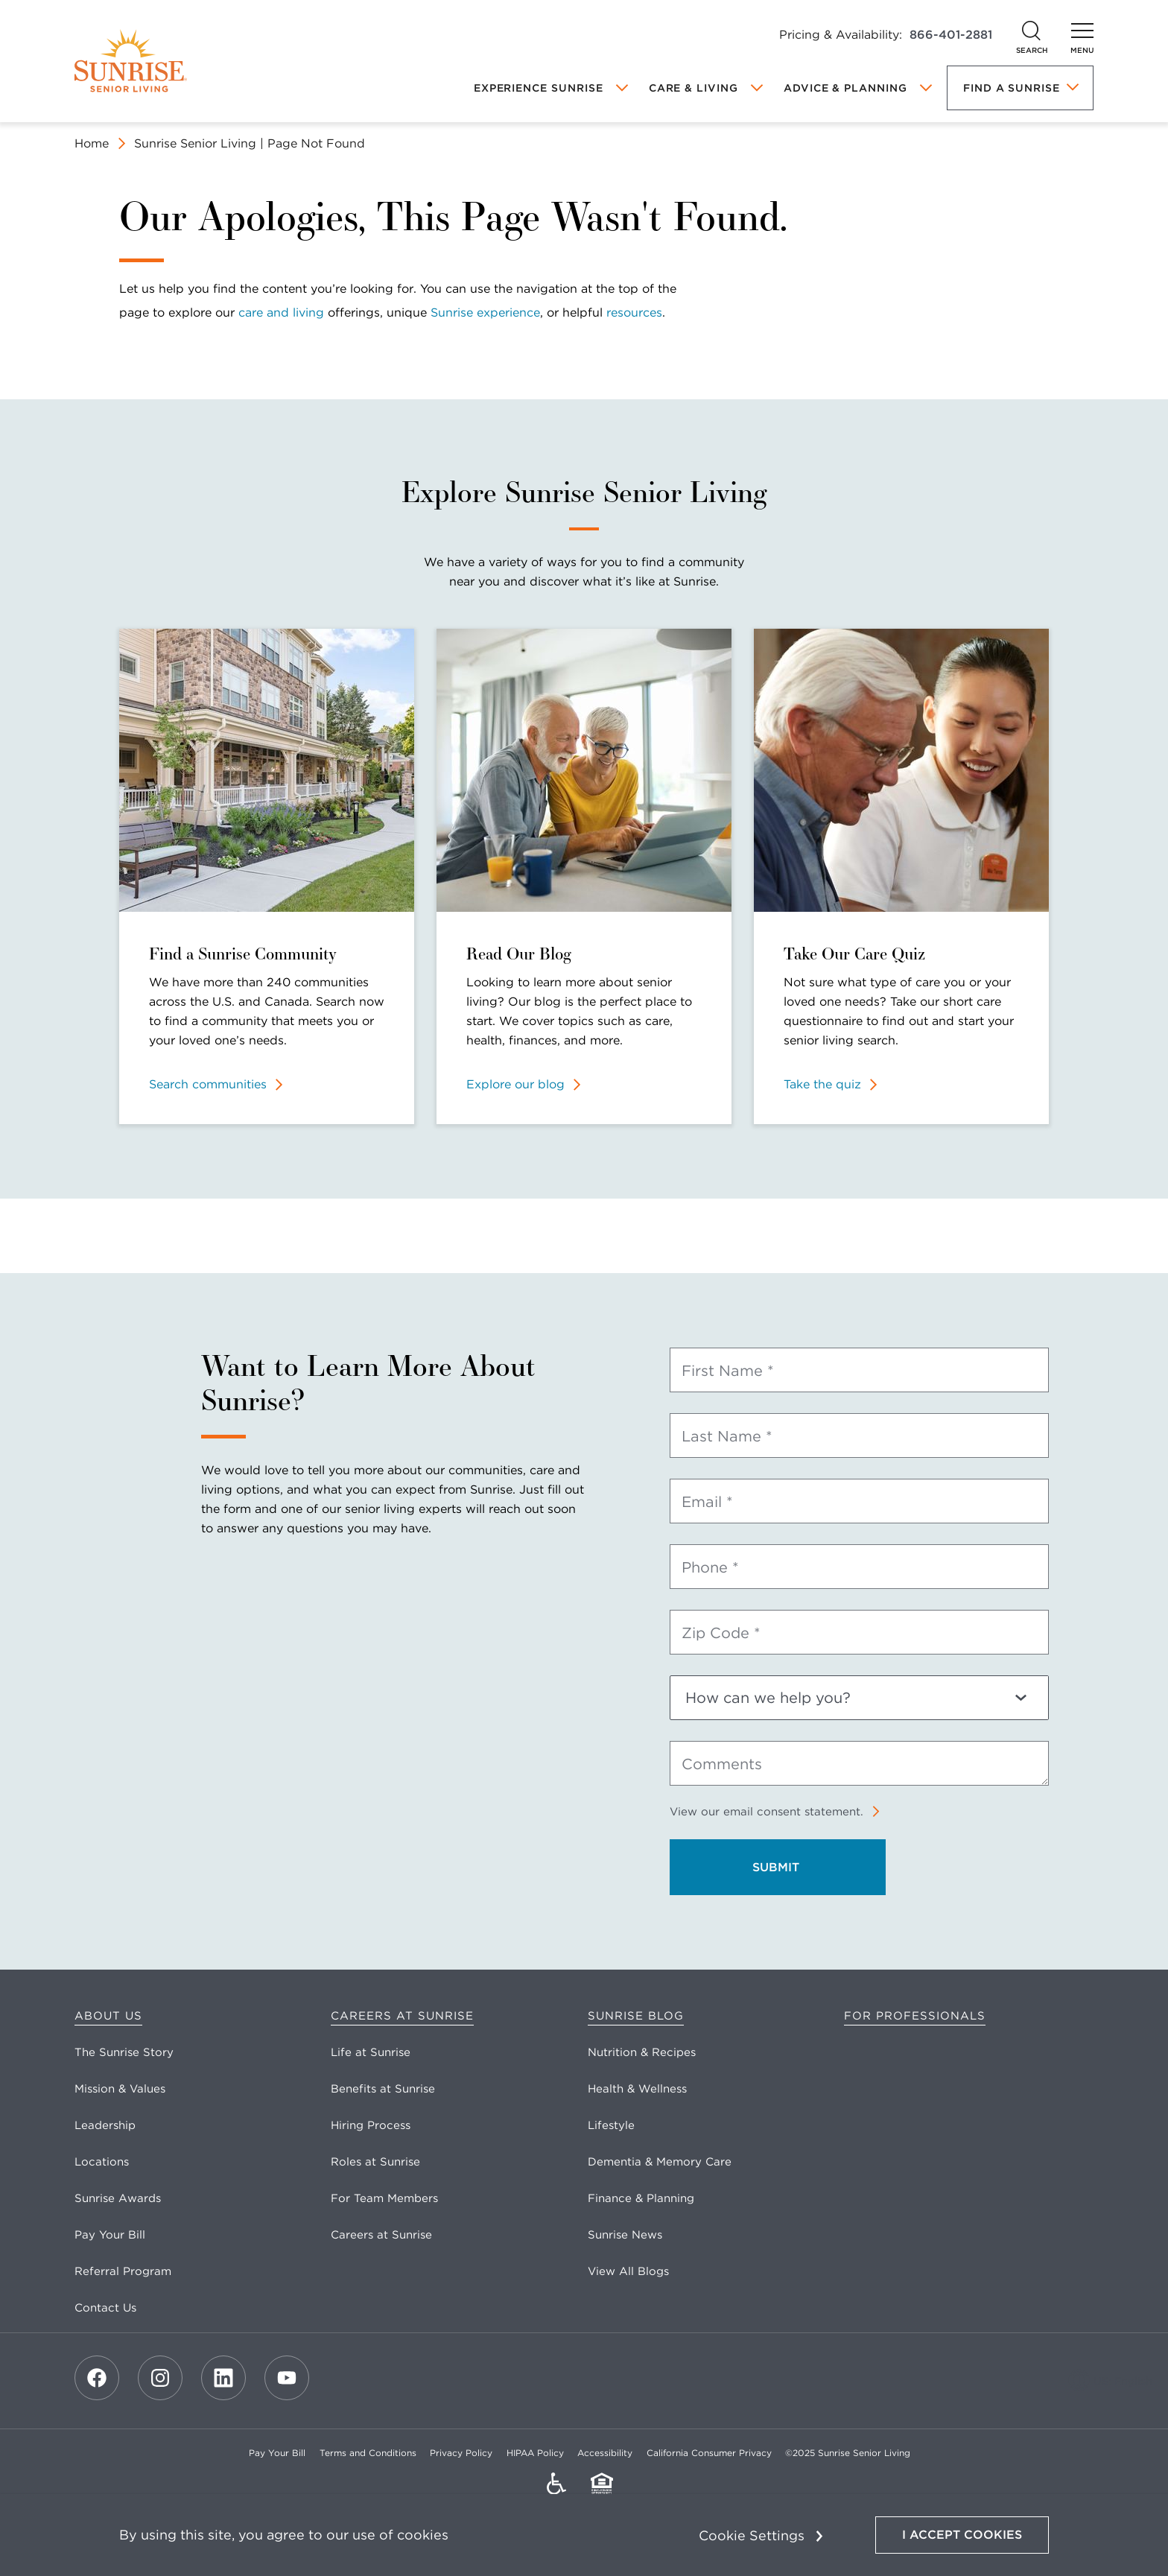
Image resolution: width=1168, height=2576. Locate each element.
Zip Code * (721, 1633)
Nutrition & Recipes (642, 2052)
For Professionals (915, 2016)
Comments (722, 1764)
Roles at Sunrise (375, 2162)
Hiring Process (370, 2125)
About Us (108, 2016)
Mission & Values (119, 2089)
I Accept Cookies (962, 2535)
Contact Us (105, 2308)
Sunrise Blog (636, 2016)
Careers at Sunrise (402, 2016)
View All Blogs (628, 2271)
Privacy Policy (461, 2452)
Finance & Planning (641, 2198)
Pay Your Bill (109, 2235)
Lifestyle (611, 2125)
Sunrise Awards (117, 2198)
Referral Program (122, 2271)
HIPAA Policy (535, 2452)
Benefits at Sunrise (383, 2089)
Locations (101, 2162)
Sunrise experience (485, 312)
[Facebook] (96, 2377)
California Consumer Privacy (709, 2452)
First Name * (728, 1371)
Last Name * (727, 1436)
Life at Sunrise (370, 2052)
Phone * (710, 1567)
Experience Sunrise (538, 88)
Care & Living (693, 88)
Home (91, 143)
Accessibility (604, 2452)
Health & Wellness (637, 2089)
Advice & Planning (845, 88)
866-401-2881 (951, 35)
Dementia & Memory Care (659, 2162)
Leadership (105, 2125)
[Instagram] (160, 2377)
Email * (707, 1502)
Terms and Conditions (368, 2452)
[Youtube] (286, 2377)
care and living (281, 312)
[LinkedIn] (223, 2377)
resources (634, 312)
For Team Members (384, 2198)
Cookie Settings (751, 2535)
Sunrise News (625, 2235)
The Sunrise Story (124, 2052)
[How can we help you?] (859, 1697)
